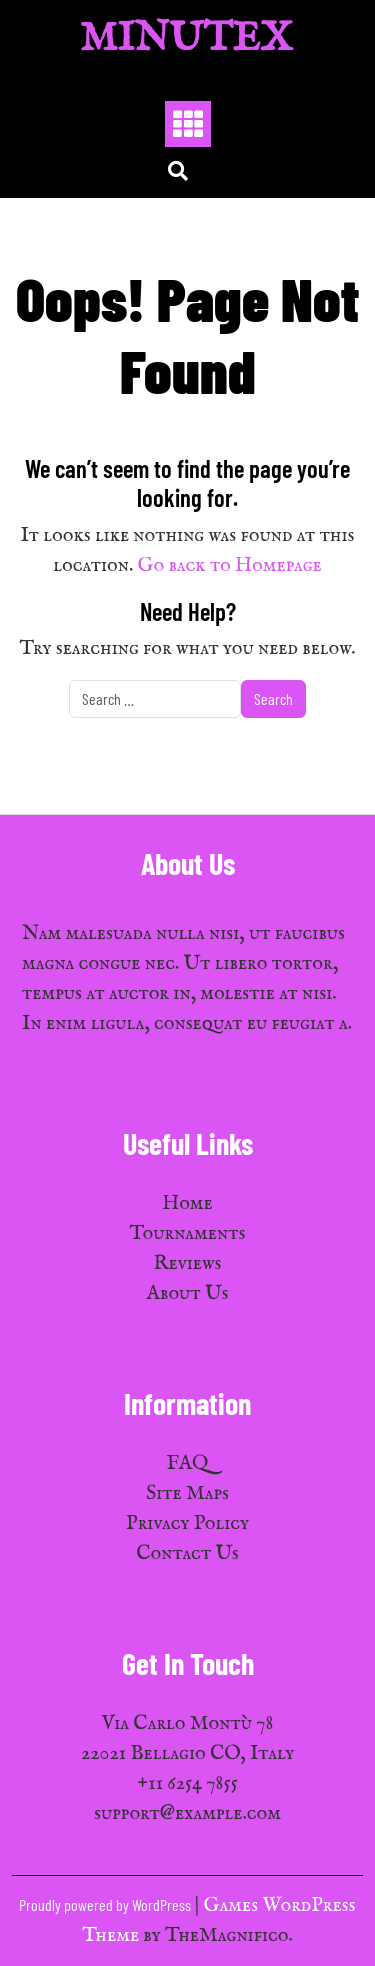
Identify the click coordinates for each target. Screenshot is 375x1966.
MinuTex (186, 39)
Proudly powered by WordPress (106, 1904)
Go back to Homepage (230, 565)
